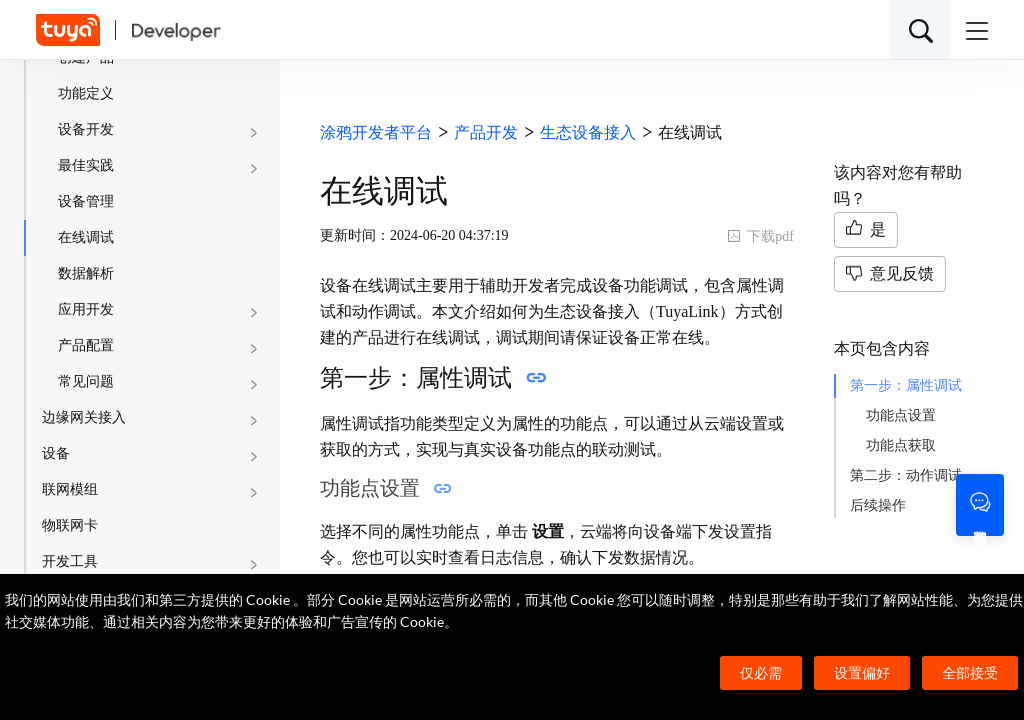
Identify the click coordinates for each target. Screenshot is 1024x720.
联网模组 (70, 489)
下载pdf (760, 236)
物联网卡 (70, 525)
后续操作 (878, 505)
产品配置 (86, 345)
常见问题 (86, 381)
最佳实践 (86, 165)
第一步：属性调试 (906, 385)
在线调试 (86, 237)
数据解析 (86, 273)
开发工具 (70, 561)
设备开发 (86, 129)
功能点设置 (901, 415)
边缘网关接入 (84, 417)
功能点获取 (901, 445)
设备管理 (86, 201)
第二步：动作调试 (906, 475)
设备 (56, 453)
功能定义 (86, 93)
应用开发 (86, 309)
